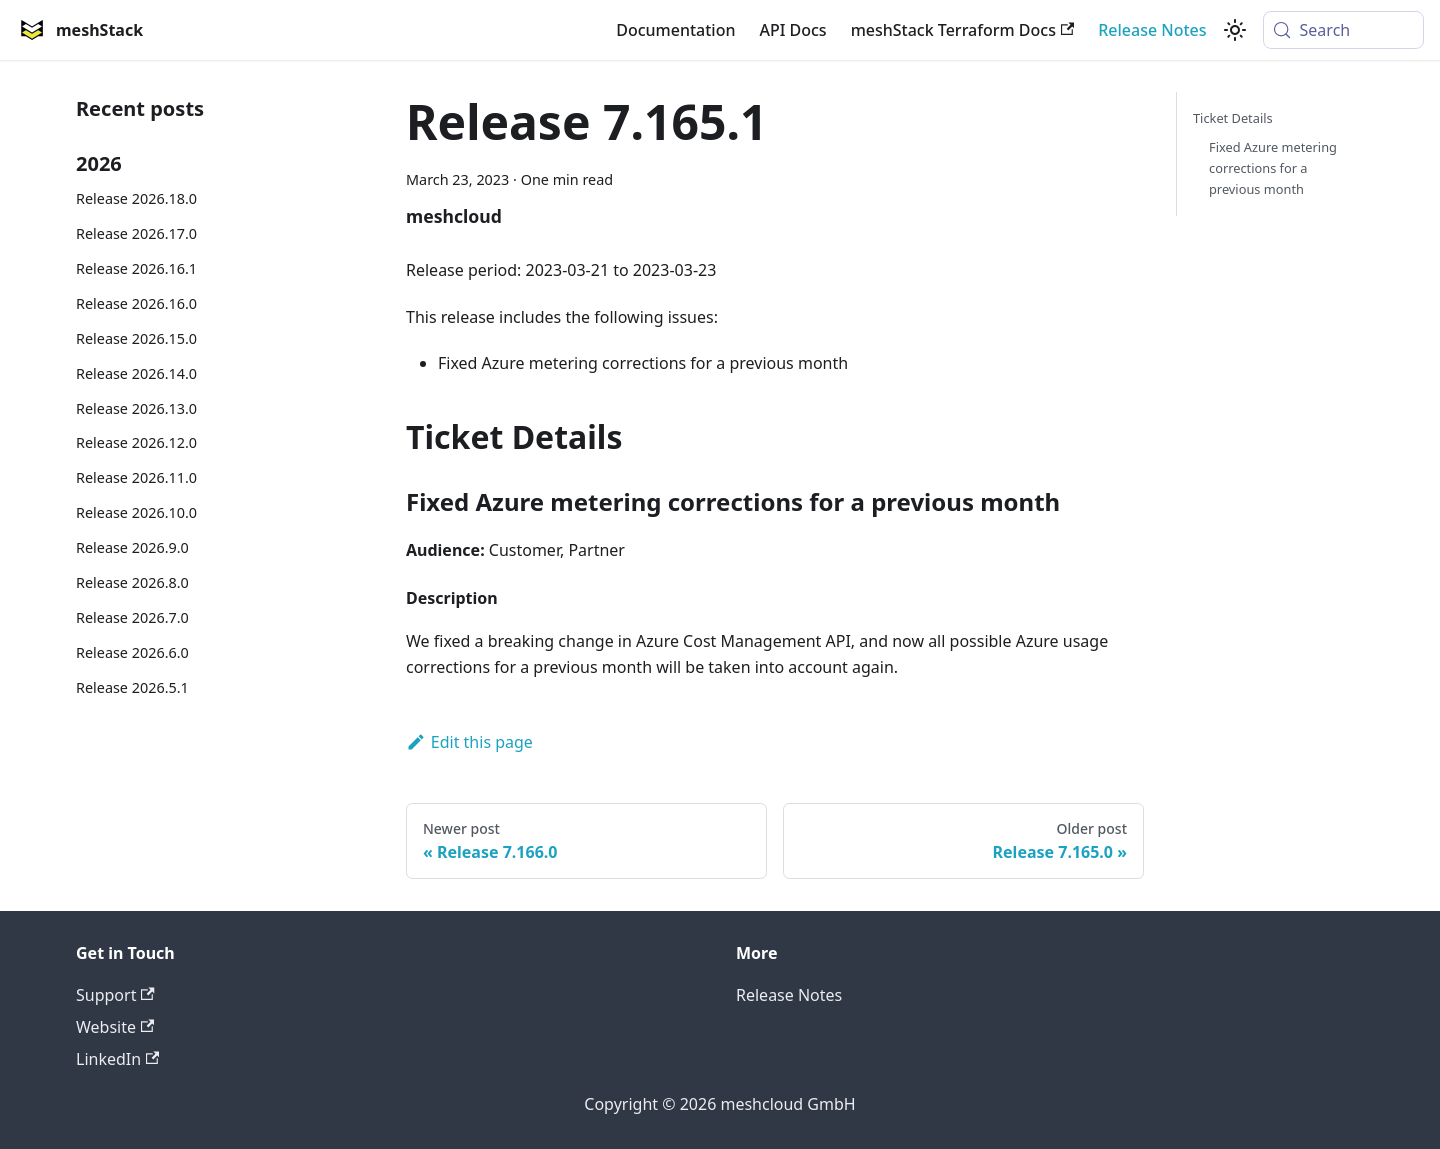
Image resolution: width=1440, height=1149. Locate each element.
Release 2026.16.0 (136, 303)
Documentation (675, 30)
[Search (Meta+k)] (1343, 30)
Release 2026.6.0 (132, 652)
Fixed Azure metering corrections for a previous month (1273, 168)
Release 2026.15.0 (136, 338)
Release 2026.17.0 (136, 233)
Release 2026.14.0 (136, 373)
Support (115, 995)
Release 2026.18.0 (136, 198)
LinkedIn (117, 1059)
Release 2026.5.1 (132, 687)
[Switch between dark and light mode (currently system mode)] (1235, 30)
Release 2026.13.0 (136, 408)
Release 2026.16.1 (136, 268)
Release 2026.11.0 (136, 477)
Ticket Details (1233, 118)
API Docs (792, 30)
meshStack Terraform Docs (963, 30)
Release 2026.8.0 (132, 582)
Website (115, 1027)
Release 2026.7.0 (132, 617)
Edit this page (469, 742)
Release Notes (1152, 30)
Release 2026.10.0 (136, 512)
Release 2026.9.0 (132, 547)
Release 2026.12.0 (136, 442)
